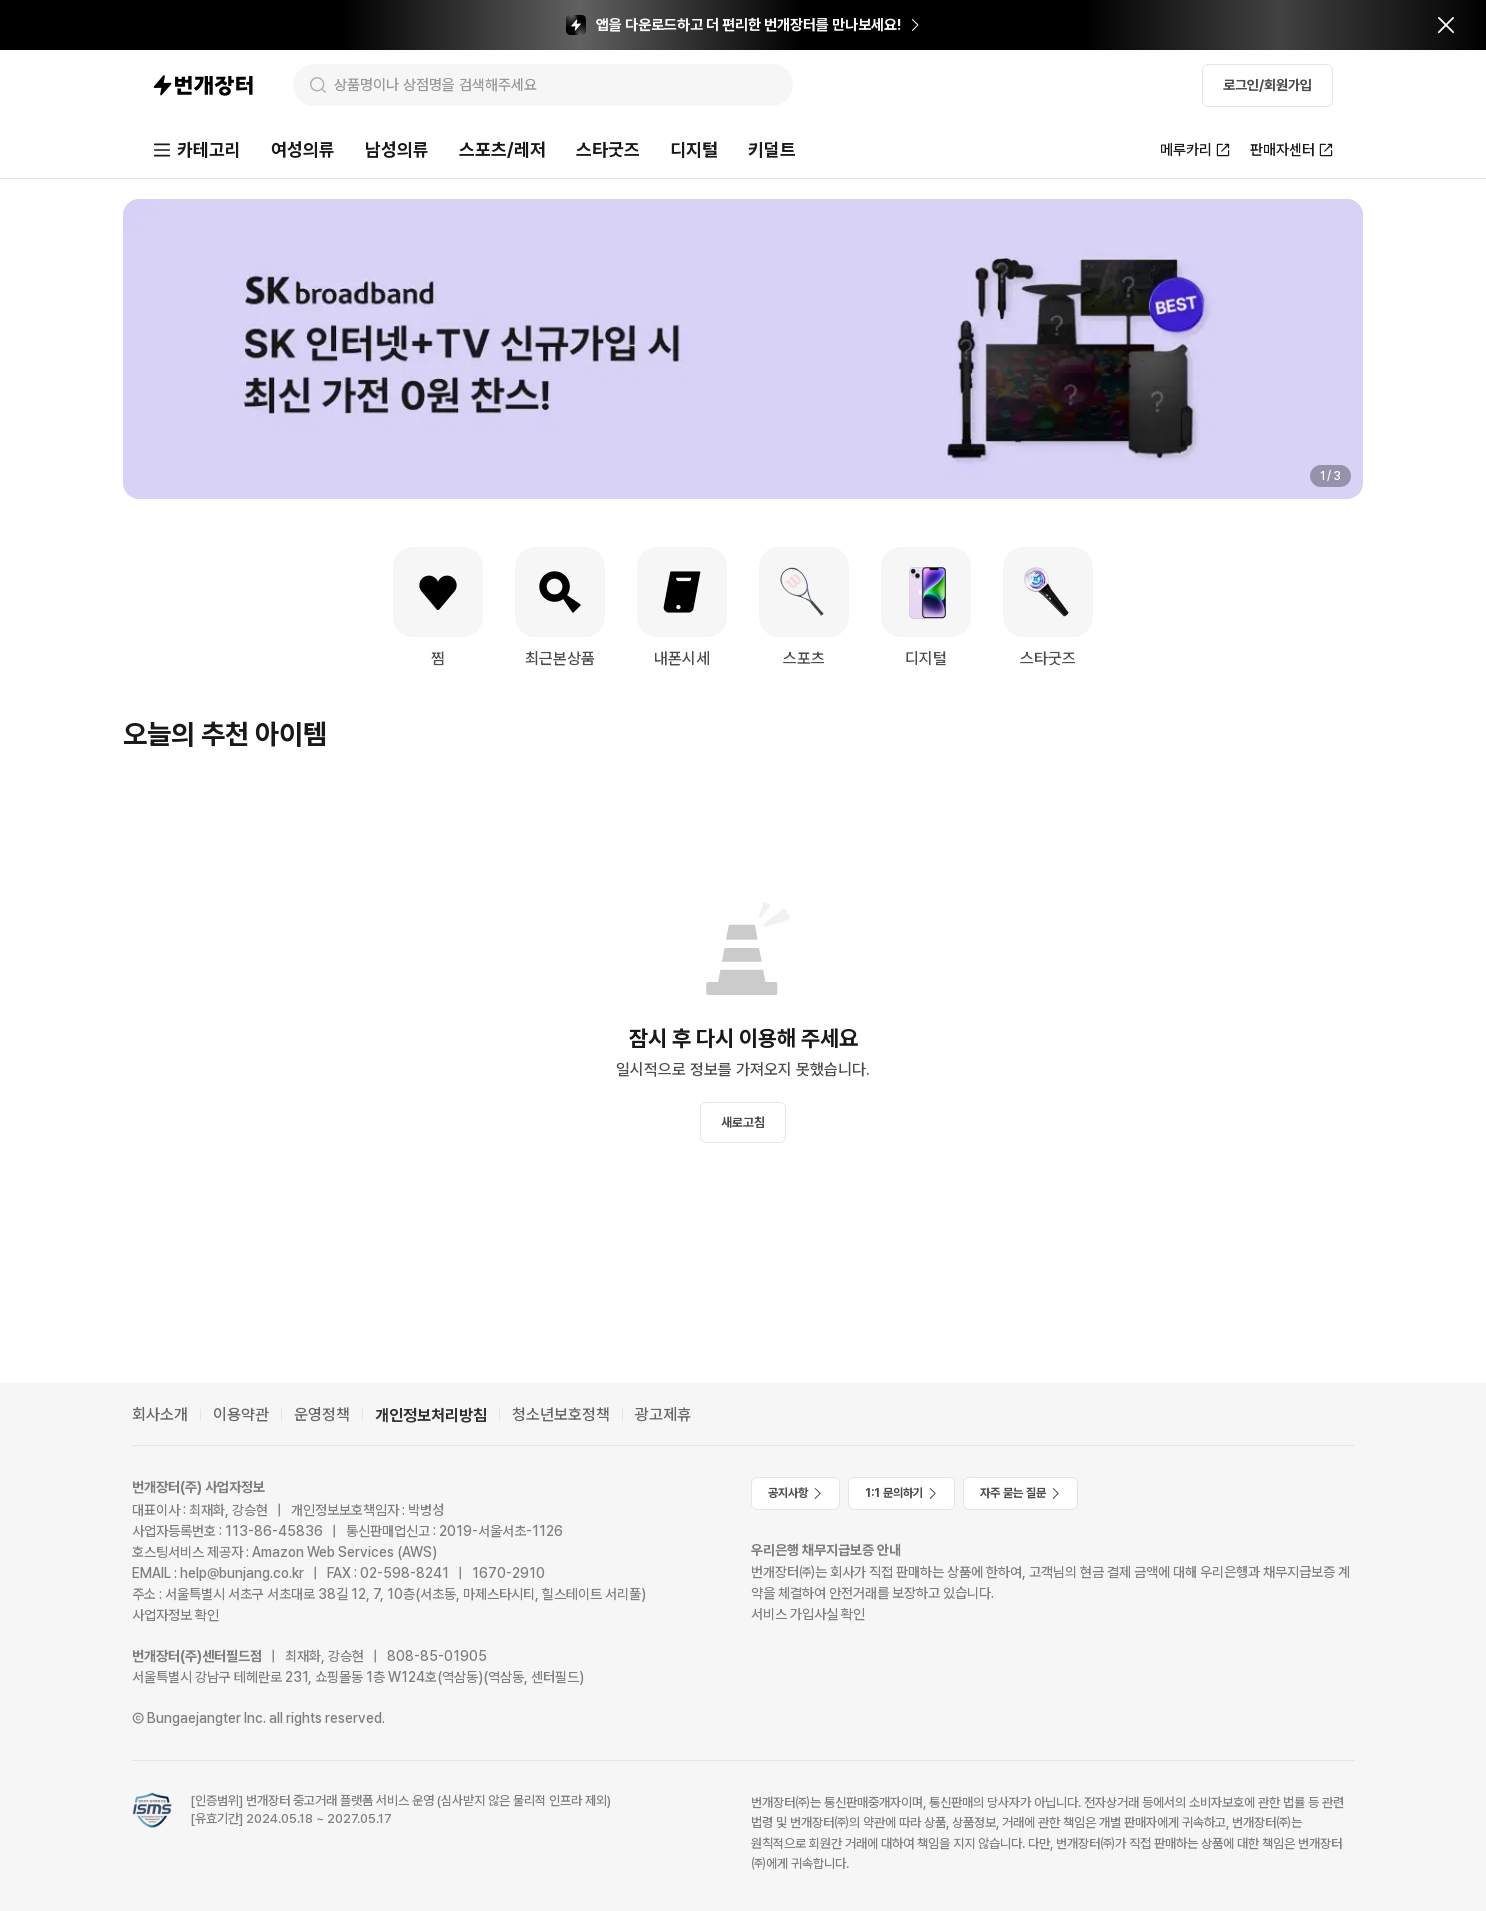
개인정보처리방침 (431, 1415)
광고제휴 (663, 1414)
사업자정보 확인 (175, 1615)
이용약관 (241, 1414)
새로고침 (743, 1122)
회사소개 (160, 1414)
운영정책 (322, 1414)
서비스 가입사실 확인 (808, 1614)
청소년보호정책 (561, 1414)
